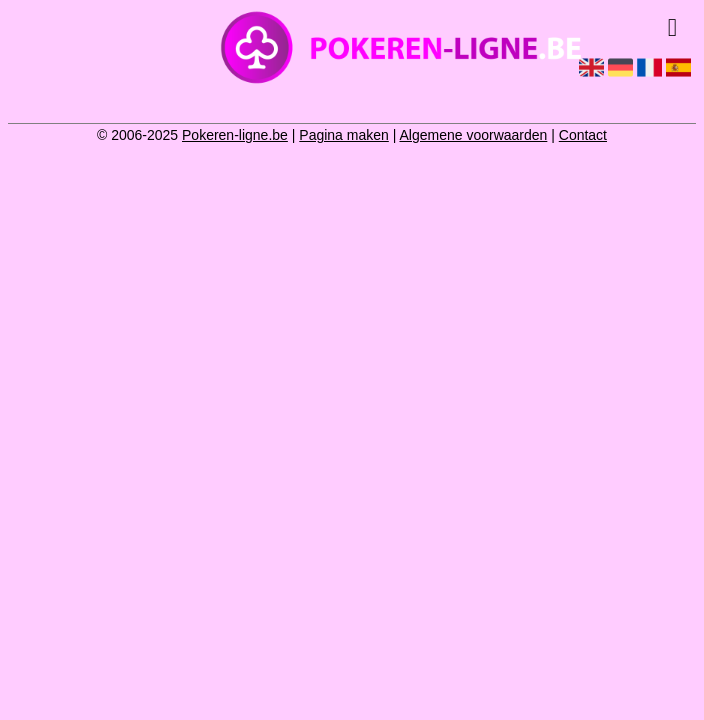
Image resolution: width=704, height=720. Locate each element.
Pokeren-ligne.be (235, 135)
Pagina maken (344, 135)
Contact (583, 135)
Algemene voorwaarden (473, 135)
